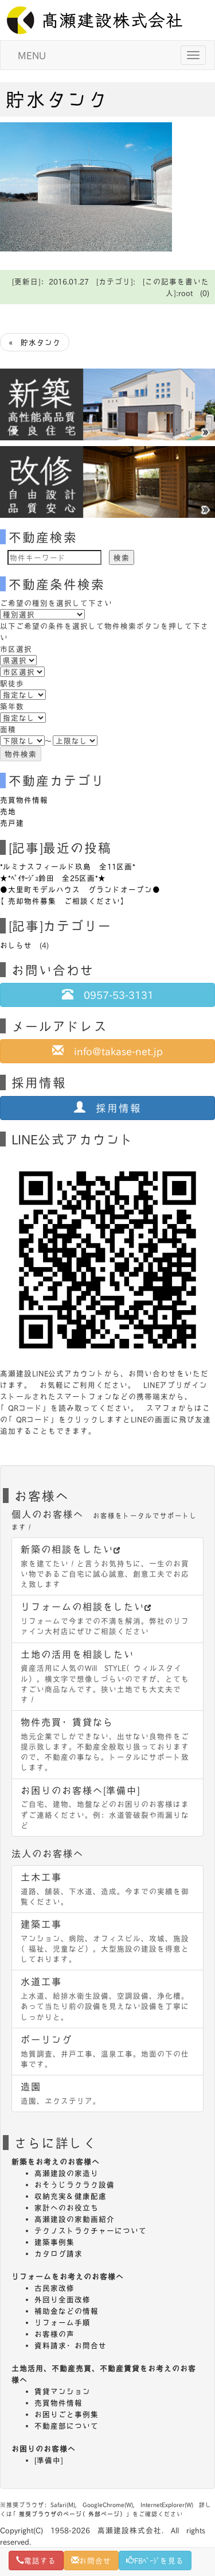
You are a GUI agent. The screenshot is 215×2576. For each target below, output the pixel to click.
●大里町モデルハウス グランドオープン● (80, 889)
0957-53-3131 (108, 994)
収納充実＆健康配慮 (70, 2196)
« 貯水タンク (35, 342)
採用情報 (108, 1107)
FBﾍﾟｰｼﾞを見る (155, 2560)
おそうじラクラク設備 (74, 2184)
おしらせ (16, 945)
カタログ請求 (58, 2253)
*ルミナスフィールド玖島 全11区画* (67, 866)
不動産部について (66, 2426)
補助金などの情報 (66, 2311)
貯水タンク (57, 98)
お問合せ (91, 2560)
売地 (8, 811)
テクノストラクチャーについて (90, 2230)
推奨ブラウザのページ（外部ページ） (72, 2514)
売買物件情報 (24, 800)
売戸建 (12, 823)
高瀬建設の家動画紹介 (74, 2219)
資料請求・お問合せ (70, 2345)
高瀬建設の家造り (66, 2173)
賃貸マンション (62, 2391)
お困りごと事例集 (66, 2414)
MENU (32, 55)
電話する (36, 2560)
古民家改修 (54, 2288)
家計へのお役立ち (66, 2207)
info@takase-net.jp (107, 1050)
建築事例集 (54, 2242)
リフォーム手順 (62, 2322)
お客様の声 (54, 2334)
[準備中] (48, 2460)
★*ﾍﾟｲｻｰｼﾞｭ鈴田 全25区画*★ (53, 878)
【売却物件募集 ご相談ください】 (64, 901)
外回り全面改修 (62, 2299)
